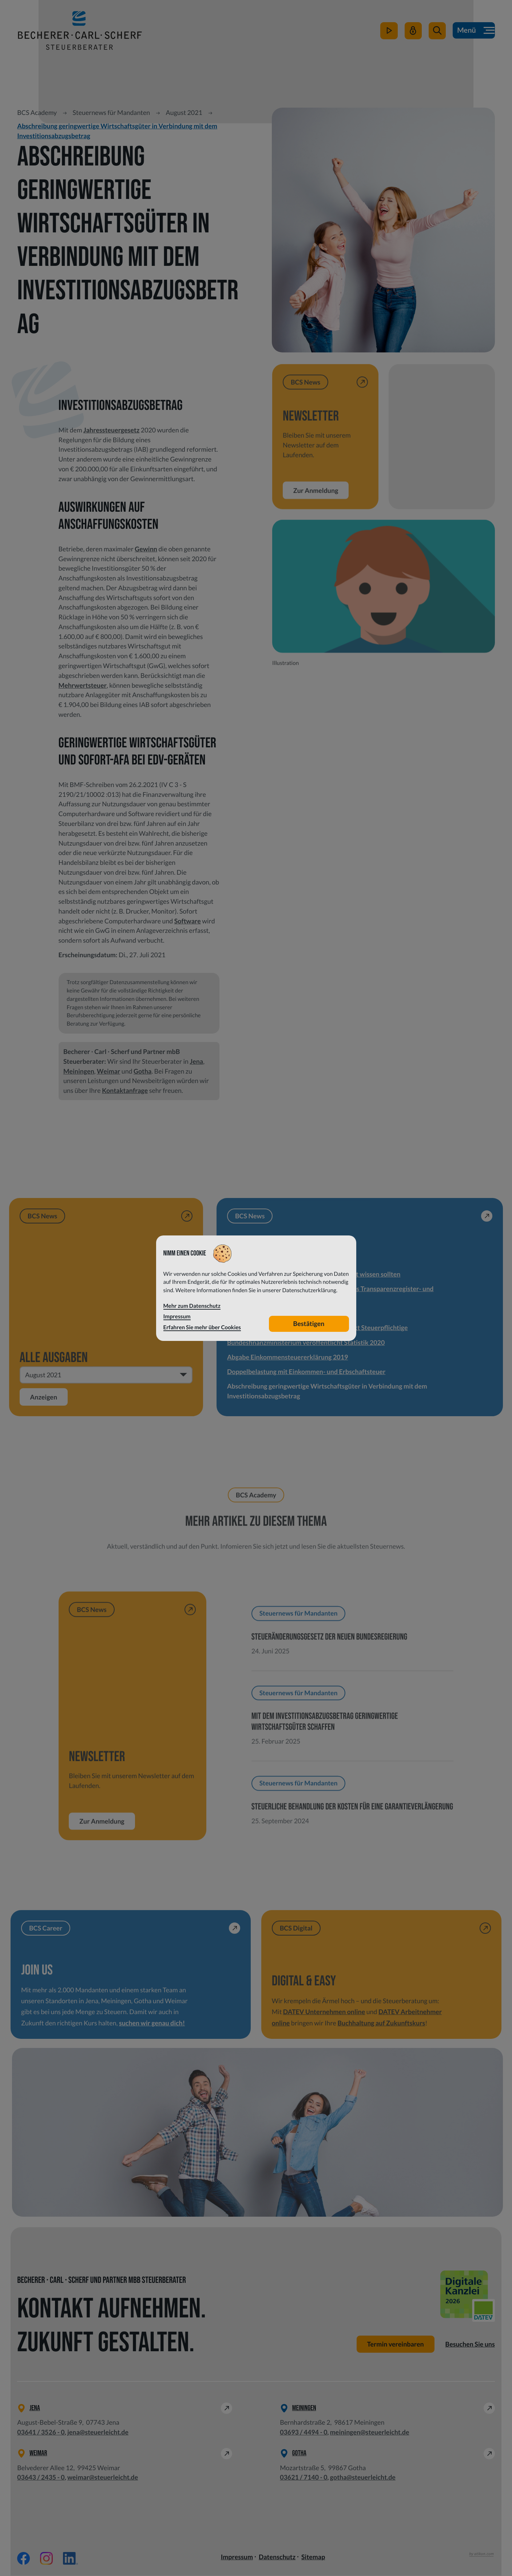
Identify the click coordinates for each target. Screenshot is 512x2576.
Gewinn (146, 549)
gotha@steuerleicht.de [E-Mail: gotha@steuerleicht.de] (363, 2477)
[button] (436, 31)
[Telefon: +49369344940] (303, 2432)
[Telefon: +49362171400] (303, 2478)
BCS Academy (37, 112)
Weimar (108, 1071)
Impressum (237, 2557)
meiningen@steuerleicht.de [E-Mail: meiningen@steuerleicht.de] (369, 2432)
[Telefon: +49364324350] (40, 2478)
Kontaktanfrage (125, 1090)
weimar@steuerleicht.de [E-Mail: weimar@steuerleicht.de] (102, 2477)
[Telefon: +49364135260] (40, 2432)
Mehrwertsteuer (83, 685)
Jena (196, 1061)
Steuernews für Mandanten (111, 112)
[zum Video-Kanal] (388, 31)
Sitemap (313, 2557)
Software (187, 921)
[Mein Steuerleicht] (412, 31)
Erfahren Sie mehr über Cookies (202, 1327)
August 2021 (184, 112)
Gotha (142, 1071)
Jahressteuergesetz (111, 430)
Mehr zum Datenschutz (192, 1306)
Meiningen (78, 1071)
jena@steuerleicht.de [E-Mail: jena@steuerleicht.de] (97, 2432)
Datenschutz (277, 2557)
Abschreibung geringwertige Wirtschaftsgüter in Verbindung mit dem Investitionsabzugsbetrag (117, 131)
